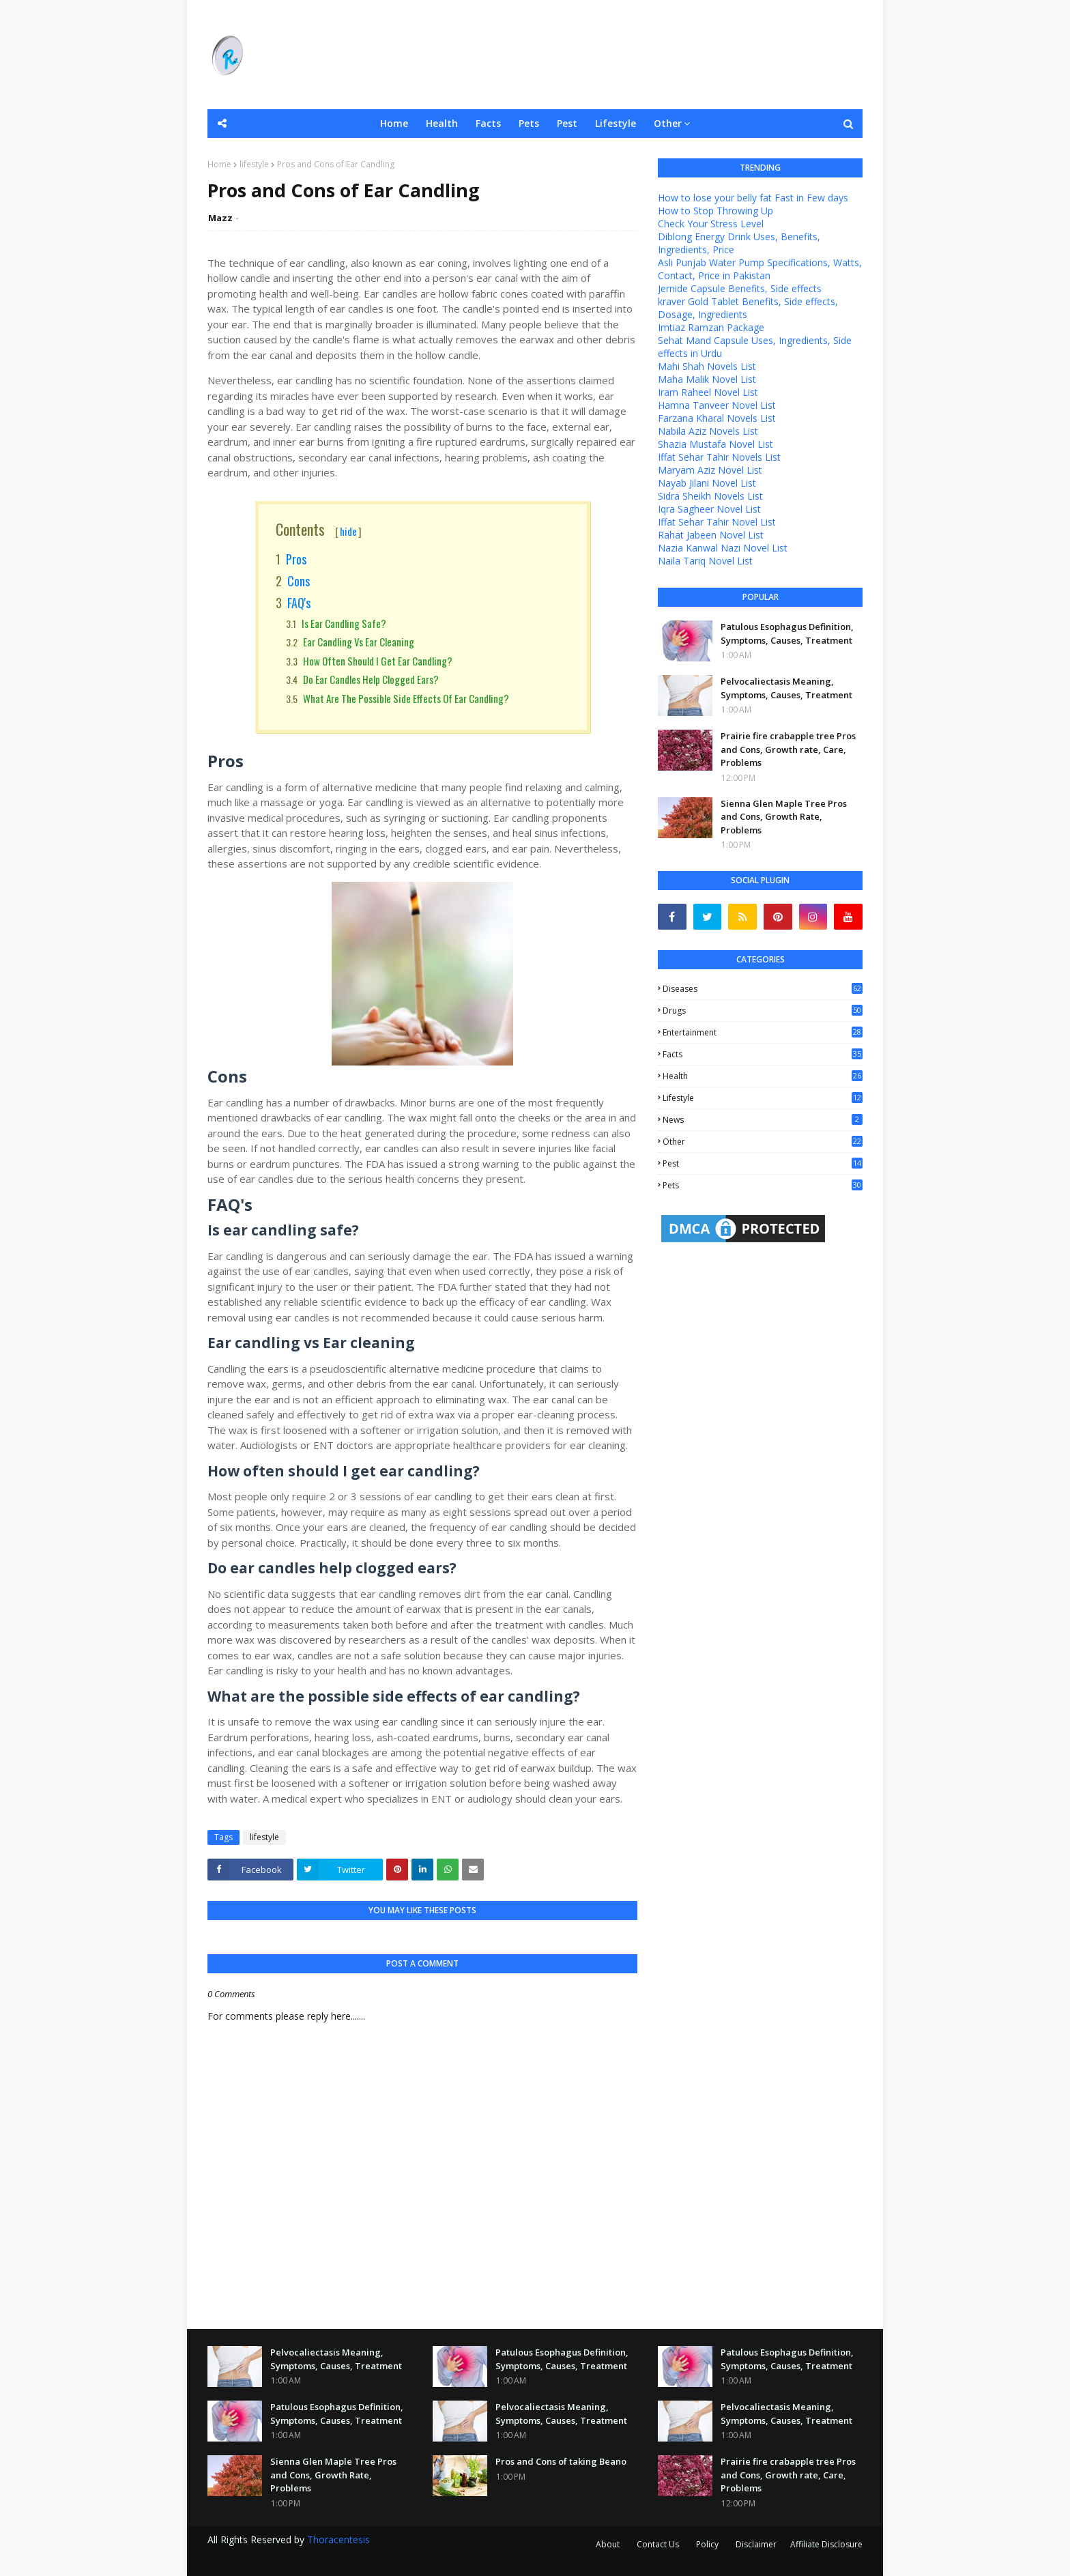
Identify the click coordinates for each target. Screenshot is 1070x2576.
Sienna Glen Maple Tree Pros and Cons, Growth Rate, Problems (784, 816)
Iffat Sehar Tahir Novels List (719, 456)
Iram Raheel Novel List (708, 392)
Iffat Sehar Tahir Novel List (717, 521)
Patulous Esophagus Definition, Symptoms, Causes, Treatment (787, 633)
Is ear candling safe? (344, 623)
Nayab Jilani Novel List (707, 482)
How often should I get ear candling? (377, 660)
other (763, 1141)
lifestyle (254, 164)
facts (763, 1054)
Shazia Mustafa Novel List (715, 444)
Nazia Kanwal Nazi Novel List (722, 547)
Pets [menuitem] (529, 123)
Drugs (763, 1010)
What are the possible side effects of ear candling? (406, 698)
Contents (319, 529)
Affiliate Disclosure (826, 2544)
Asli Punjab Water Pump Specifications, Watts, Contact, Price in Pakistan (760, 269)
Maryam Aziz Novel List (710, 469)
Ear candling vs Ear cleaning (358, 641)
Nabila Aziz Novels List (708, 431)
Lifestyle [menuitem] (615, 123)
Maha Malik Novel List (707, 379)
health (763, 1076)
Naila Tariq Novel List (705, 560)
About (608, 2544)
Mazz (220, 218)
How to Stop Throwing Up (715, 210)
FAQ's (298, 603)
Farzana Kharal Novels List (717, 418)
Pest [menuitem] (567, 123)
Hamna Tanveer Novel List (717, 405)
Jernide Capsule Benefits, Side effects (740, 288)
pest (763, 1163)
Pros (296, 559)
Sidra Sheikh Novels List (710, 495)
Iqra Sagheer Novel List (709, 508)
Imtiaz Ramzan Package (711, 327)
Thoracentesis (338, 2539)
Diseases (763, 988)
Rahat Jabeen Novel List (711, 534)
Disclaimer (756, 2544)
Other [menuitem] (668, 123)
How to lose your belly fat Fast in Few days (753, 197)
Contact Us (658, 2544)
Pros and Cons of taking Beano (560, 2461)
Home (219, 164)
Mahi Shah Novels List (707, 366)
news (763, 1120)
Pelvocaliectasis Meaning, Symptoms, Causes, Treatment (786, 688)
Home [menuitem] (394, 123)
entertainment (763, 1032)
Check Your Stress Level (711, 223)
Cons (298, 581)
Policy (707, 2544)
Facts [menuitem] (488, 123)
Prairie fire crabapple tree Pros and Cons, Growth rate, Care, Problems (788, 749)
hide (348, 531)
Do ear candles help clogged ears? (371, 679)
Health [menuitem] (442, 123)
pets (763, 1185)
